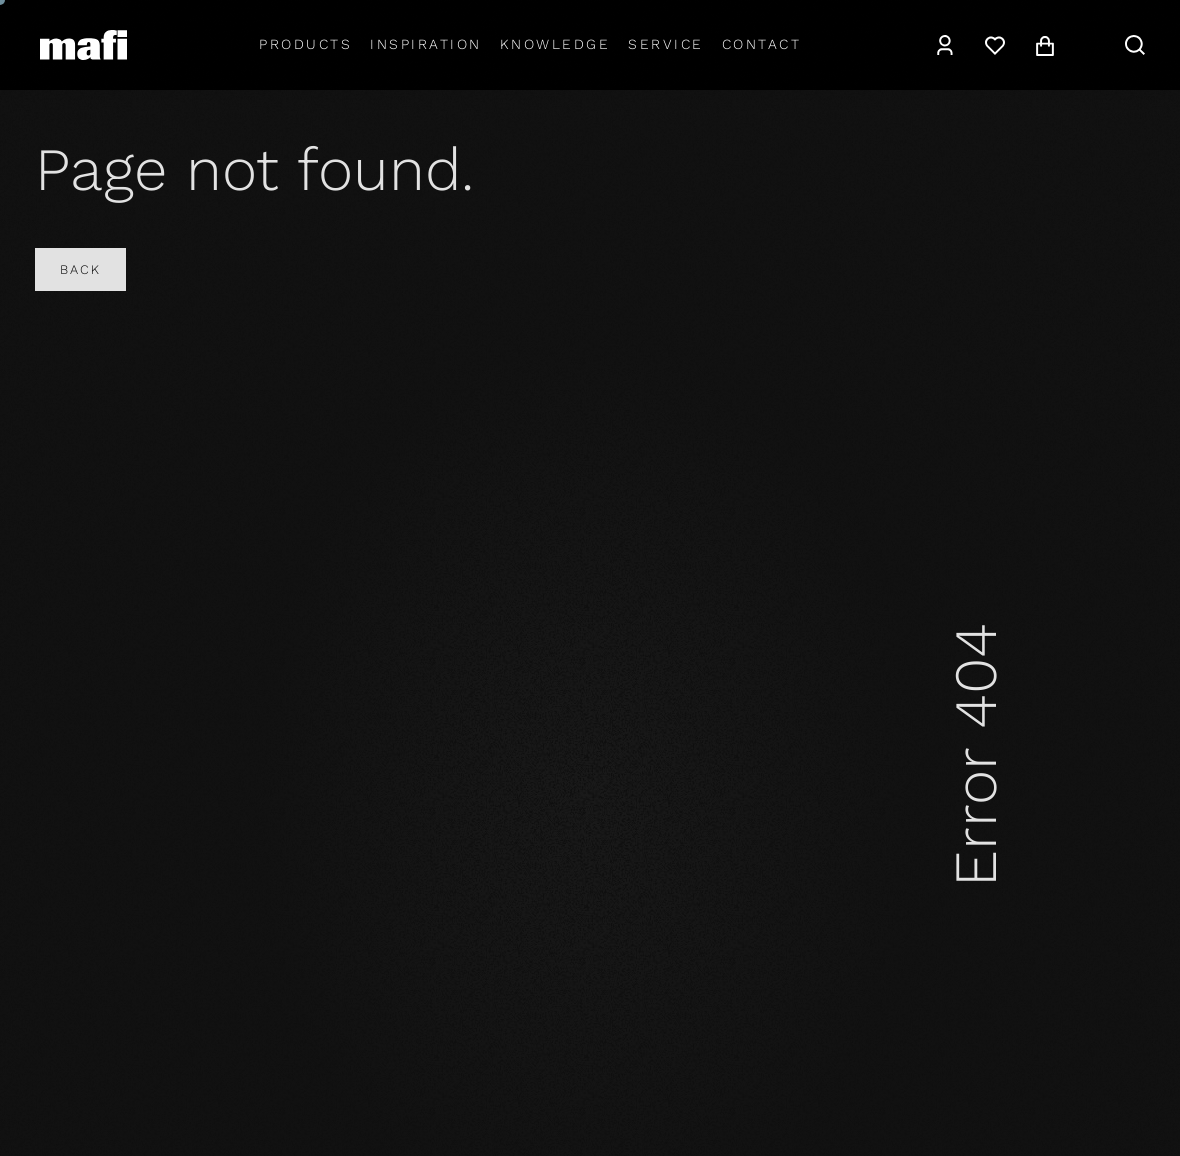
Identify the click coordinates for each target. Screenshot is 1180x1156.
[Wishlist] (995, 45)
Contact (762, 44)
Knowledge (555, 44)
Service (666, 44)
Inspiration (426, 44)
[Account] (945, 45)
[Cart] (1045, 45)
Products (305, 44)
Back (80, 269)
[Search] (1135, 45)
